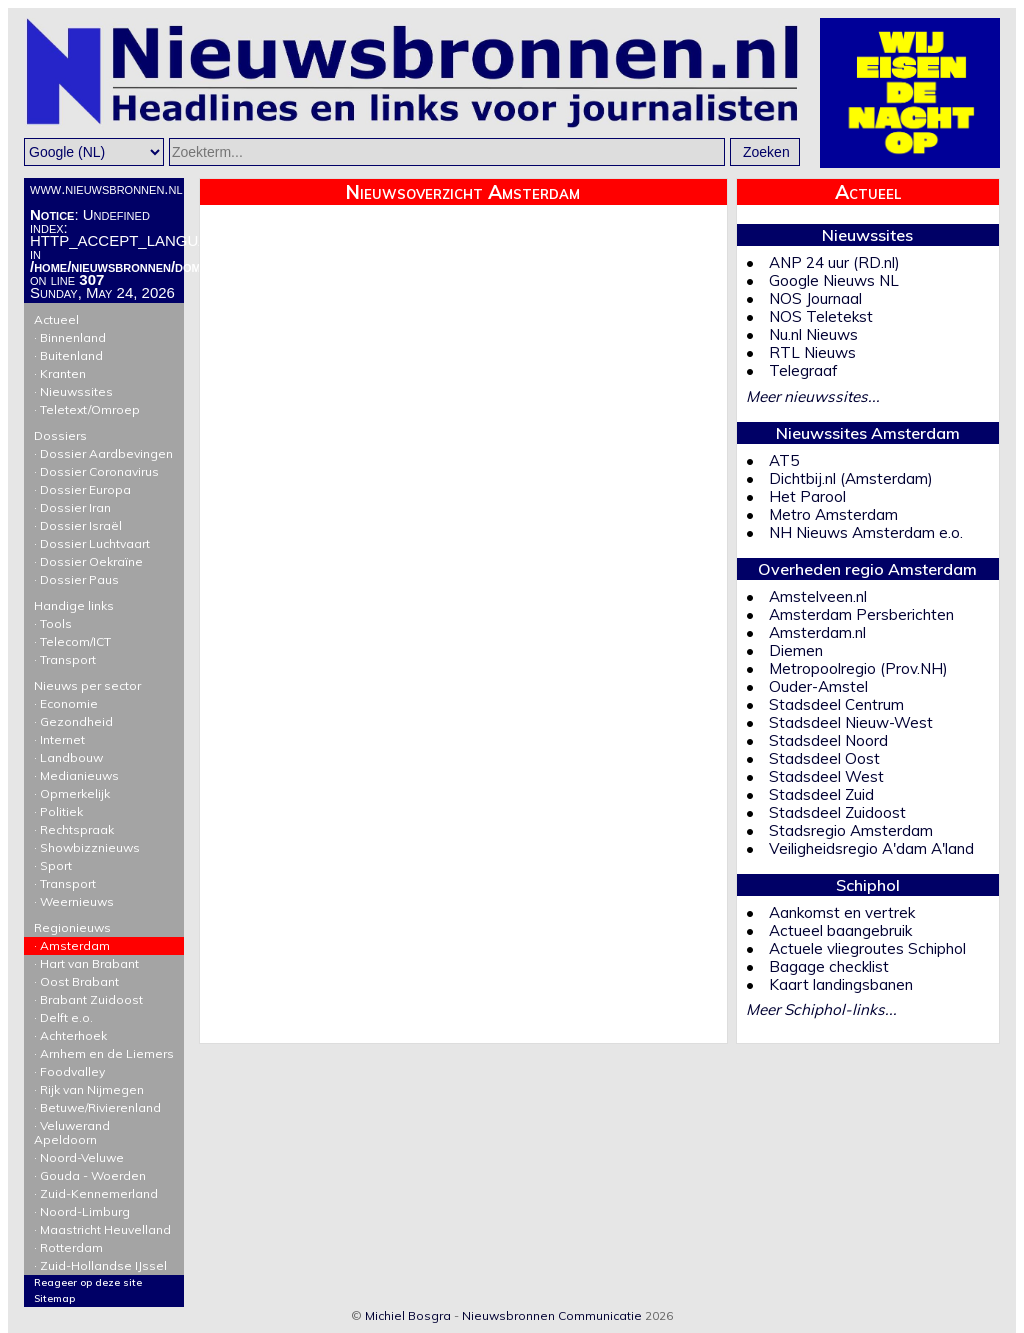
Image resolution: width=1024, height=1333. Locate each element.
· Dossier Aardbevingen (103, 453)
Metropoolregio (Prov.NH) (858, 668)
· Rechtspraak (74, 829)
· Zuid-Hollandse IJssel (100, 1265)
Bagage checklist (829, 966)
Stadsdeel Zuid (821, 794)
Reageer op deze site (88, 1282)
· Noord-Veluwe (79, 1157)
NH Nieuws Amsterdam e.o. (866, 532)
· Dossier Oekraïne (88, 561)
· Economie (66, 703)
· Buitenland (68, 355)
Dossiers (104, 432)
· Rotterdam (68, 1247)
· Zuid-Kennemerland (96, 1193)
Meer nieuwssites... (813, 396)
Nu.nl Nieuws (813, 334)
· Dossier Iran (72, 507)
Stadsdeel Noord (828, 740)
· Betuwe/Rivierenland (97, 1107)
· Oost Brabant (76, 981)
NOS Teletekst (821, 316)
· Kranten (60, 373)
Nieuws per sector (104, 682)
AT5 (784, 460)
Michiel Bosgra (408, 1315)
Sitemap (54, 1298)
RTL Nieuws (812, 352)
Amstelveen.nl (818, 596)
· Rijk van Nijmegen (89, 1089)
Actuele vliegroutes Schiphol (867, 948)
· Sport (53, 865)
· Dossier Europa (82, 489)
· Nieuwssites (73, 391)
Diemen (796, 650)
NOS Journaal (815, 298)
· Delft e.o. (63, 1017)
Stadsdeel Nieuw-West (851, 722)
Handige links (104, 602)
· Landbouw (68, 757)
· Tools (53, 623)
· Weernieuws (74, 901)
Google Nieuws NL (834, 280)
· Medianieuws (76, 775)
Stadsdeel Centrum (836, 704)
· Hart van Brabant (86, 963)
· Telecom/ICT (72, 641)
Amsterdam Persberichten (861, 614)
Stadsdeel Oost (824, 758)
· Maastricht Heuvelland (102, 1229)
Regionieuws (104, 924)
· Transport (65, 659)
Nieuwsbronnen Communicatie (552, 1315)
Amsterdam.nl (817, 632)
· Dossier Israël (78, 525)
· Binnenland (70, 337)
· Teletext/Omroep (87, 409)
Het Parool (807, 496)
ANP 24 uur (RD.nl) (834, 262)
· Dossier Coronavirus (96, 471)
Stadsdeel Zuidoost (837, 812)
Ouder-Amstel (818, 686)
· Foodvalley (69, 1071)
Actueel (104, 316)
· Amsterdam (72, 945)
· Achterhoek (70, 1035)
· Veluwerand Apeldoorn (72, 1132)
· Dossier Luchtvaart (92, 543)
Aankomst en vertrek (842, 912)
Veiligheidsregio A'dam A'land (871, 848)
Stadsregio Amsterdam (851, 830)
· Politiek (58, 811)
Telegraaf (803, 370)
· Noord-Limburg (82, 1211)
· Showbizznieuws (87, 847)
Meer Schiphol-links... (821, 1009)
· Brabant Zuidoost (88, 999)
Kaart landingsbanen (841, 984)
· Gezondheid (73, 721)
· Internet (59, 739)
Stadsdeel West (826, 776)
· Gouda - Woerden (90, 1175)
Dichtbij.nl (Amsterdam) (851, 478)
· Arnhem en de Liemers (104, 1053)
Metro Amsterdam (833, 514)
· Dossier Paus (76, 579)
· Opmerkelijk (72, 793)
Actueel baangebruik (840, 930)
